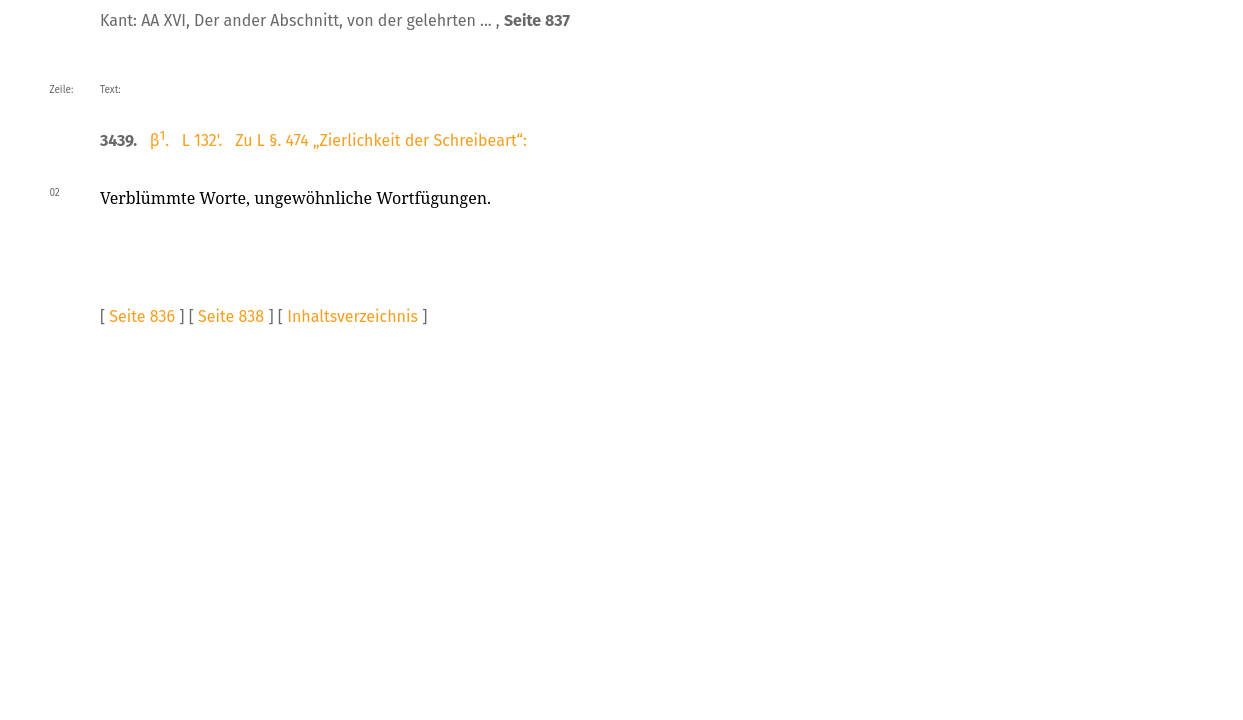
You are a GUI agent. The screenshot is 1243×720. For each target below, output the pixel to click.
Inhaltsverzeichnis (352, 316)
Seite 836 (142, 316)
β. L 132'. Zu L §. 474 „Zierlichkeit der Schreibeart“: (338, 140)
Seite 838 (231, 316)
